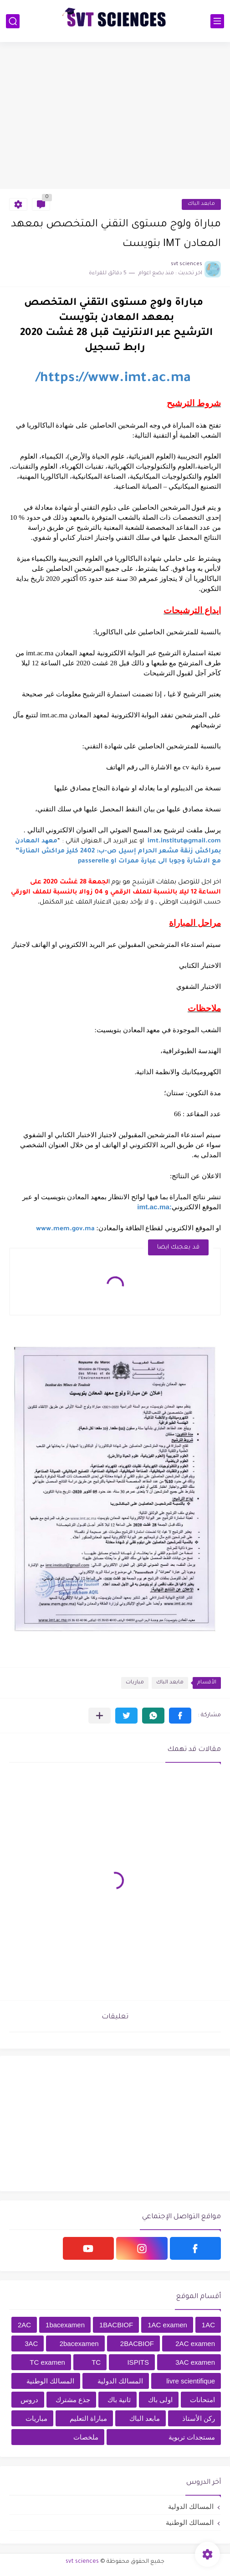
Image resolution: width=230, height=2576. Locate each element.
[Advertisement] (115, 115)
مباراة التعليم (88, 2418)
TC (96, 2362)
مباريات (135, 1683)
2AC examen (195, 2343)
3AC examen (195, 2362)
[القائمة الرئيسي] (217, 21)
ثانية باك (119, 2400)
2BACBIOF (137, 2343)
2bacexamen (79, 2343)
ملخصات (85, 2437)
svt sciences (82, 2562)
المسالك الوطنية (50, 2381)
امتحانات (202, 2400)
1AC (208, 2325)
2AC (24, 2325)
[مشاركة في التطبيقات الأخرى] (99, 1716)
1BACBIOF (116, 2325)
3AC (31, 2343)
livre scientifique (190, 2381)
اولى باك (160, 2400)
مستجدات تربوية (192, 2437)
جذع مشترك (73, 2400)
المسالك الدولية (120, 2381)
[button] (180, 1716)
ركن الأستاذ (198, 2418)
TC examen (47, 2362)
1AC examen (167, 2325)
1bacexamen (65, 2325)
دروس (29, 2400)
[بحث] (13, 21)
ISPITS (138, 2362)
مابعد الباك (201, 204)
